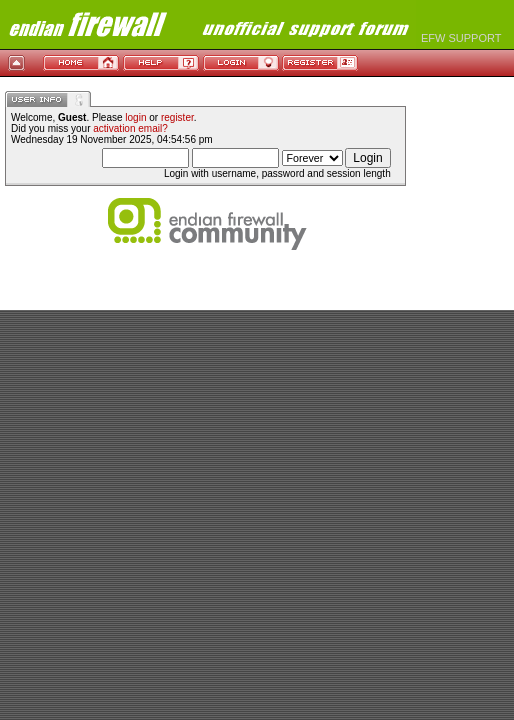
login (135, 117)
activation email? (130, 128)
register (177, 117)
